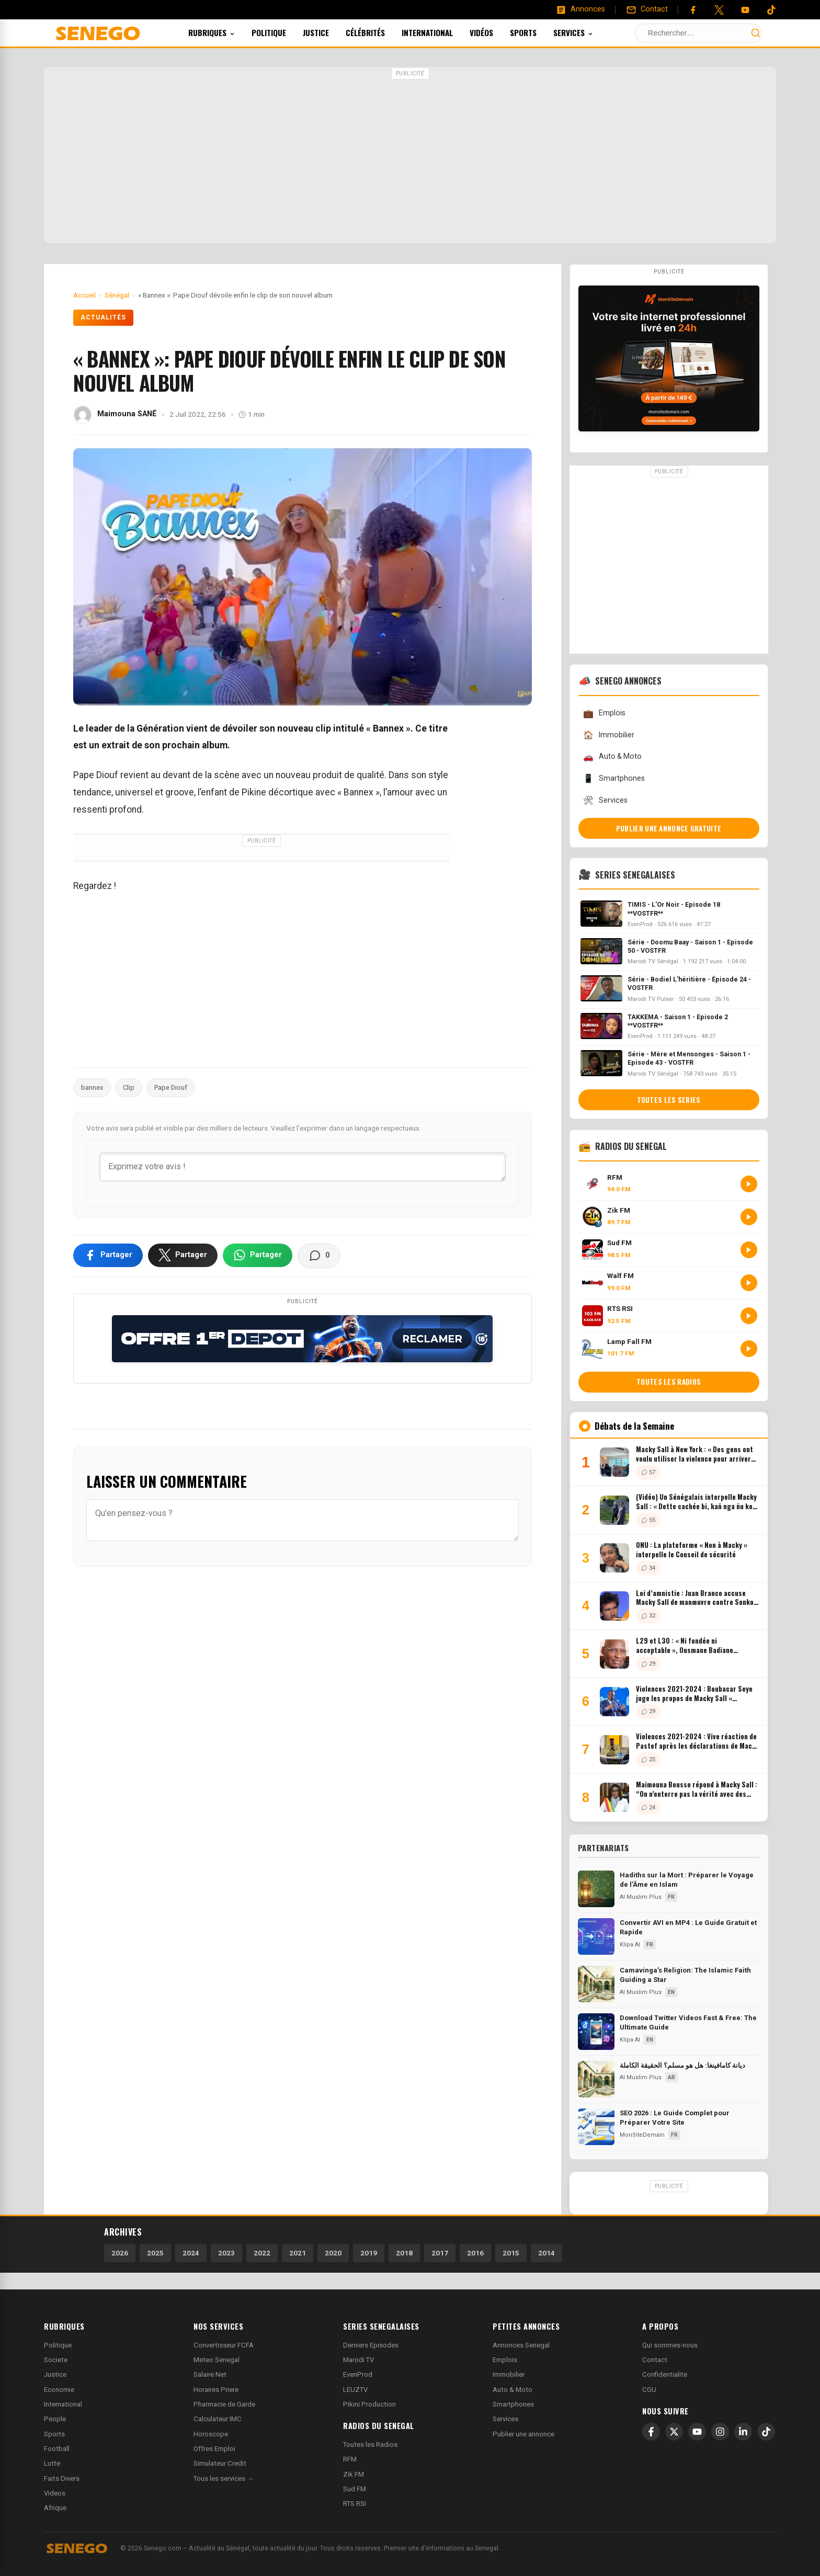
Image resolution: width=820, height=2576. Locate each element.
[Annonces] (580, 9)
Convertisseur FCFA (223, 2345)
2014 (546, 2253)
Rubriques (225, 32)
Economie (59, 2389)
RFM (350, 2459)
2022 (262, 2253)
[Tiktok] (771, 10)
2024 (191, 2253)
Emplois (604, 713)
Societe (55, 2360)
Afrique (55, 2508)
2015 (511, 2253)
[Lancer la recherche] (755, 33)
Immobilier (609, 735)
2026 (119, 2253)
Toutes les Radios (370, 2444)
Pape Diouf (170, 1087)
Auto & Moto (612, 757)
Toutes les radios (668, 1381)
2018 (404, 2253)
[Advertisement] (410, 156)
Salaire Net (209, 2374)
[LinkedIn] (743, 2432)
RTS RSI (354, 2503)
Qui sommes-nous (670, 2345)
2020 (333, 2253)
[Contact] (647, 9)
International (441, 32)
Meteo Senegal (216, 2360)
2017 (439, 2253)
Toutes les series (669, 1100)
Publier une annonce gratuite (668, 828)
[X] (674, 2432)
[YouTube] (745, 10)
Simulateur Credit (219, 2463)
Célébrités (379, 32)
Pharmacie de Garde (224, 2404)
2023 (226, 2253)
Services (587, 32)
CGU (649, 2389)
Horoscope (210, 2434)
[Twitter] (719, 10)
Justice (330, 32)
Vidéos (495, 32)
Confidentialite (664, 2374)
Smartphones (614, 778)
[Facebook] (693, 10)
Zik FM (353, 2474)
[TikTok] (766, 2432)
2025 (155, 2253)
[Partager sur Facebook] (108, 1255)
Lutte (52, 2463)
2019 (368, 2253)
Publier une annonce (523, 2434)
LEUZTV (355, 2389)
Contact (654, 2360)
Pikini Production (369, 2404)
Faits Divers (61, 2478)
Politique (283, 32)
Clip (128, 1087)
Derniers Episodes (370, 2345)
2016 (475, 2253)
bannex (92, 1087)
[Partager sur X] (183, 1255)
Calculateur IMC (217, 2419)
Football (57, 2449)
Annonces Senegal (521, 2345)
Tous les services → (223, 2478)
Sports (537, 32)
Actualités (103, 317)
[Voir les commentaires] (319, 1256)
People (55, 2419)
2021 (297, 2253)
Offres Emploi (214, 2449)
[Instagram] (720, 2432)
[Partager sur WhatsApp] (257, 1255)
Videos (54, 2493)
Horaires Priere (215, 2389)
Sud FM (354, 2489)
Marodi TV (358, 2360)
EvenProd (357, 2374)
